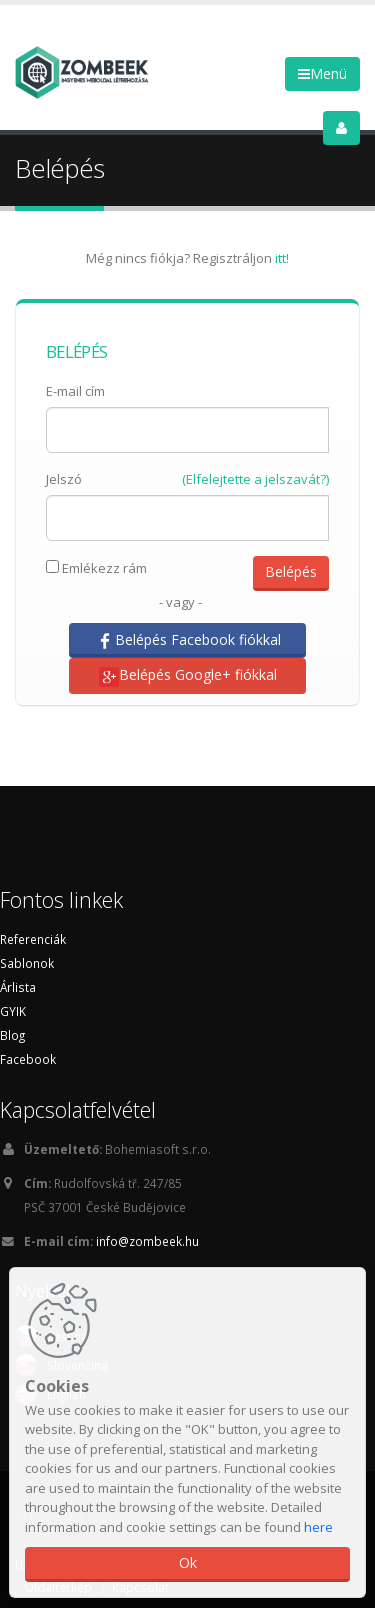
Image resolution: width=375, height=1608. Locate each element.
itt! (282, 258)
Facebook (28, 1059)
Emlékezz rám (96, 568)
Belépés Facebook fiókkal (188, 640)
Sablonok (27, 963)
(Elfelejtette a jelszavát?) (255, 479)
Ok (188, 1562)
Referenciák (33, 939)
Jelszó (64, 479)
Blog (12, 1035)
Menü (322, 73)
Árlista (18, 987)
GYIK (13, 1011)
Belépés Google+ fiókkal (188, 675)
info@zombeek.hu (147, 1241)
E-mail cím (75, 391)
